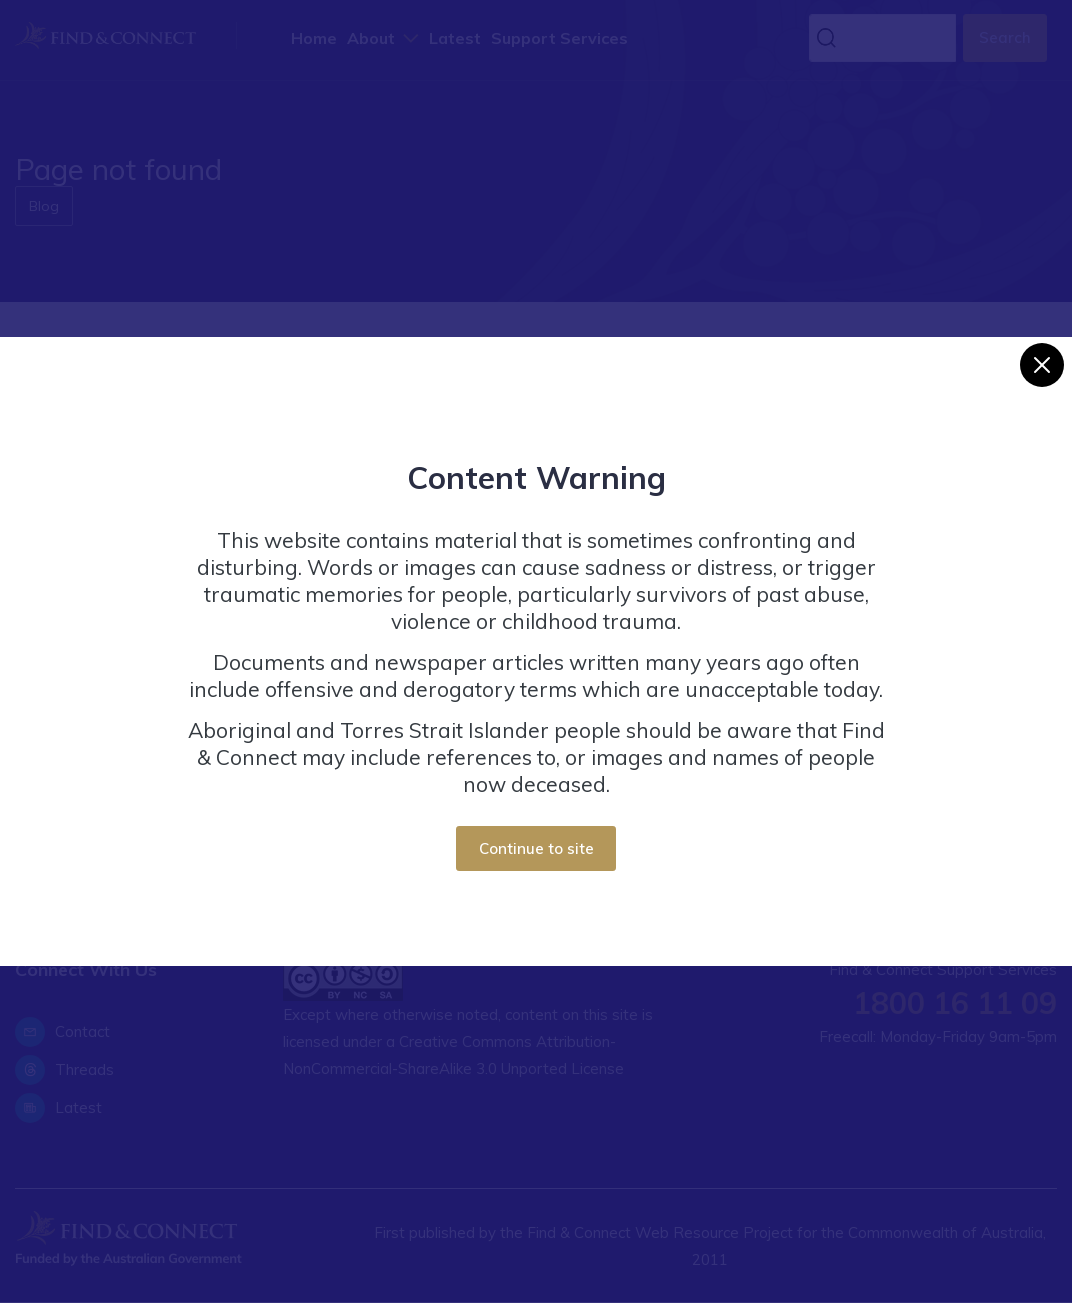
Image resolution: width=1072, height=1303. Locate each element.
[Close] (1042, 365)
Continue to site (536, 848)
